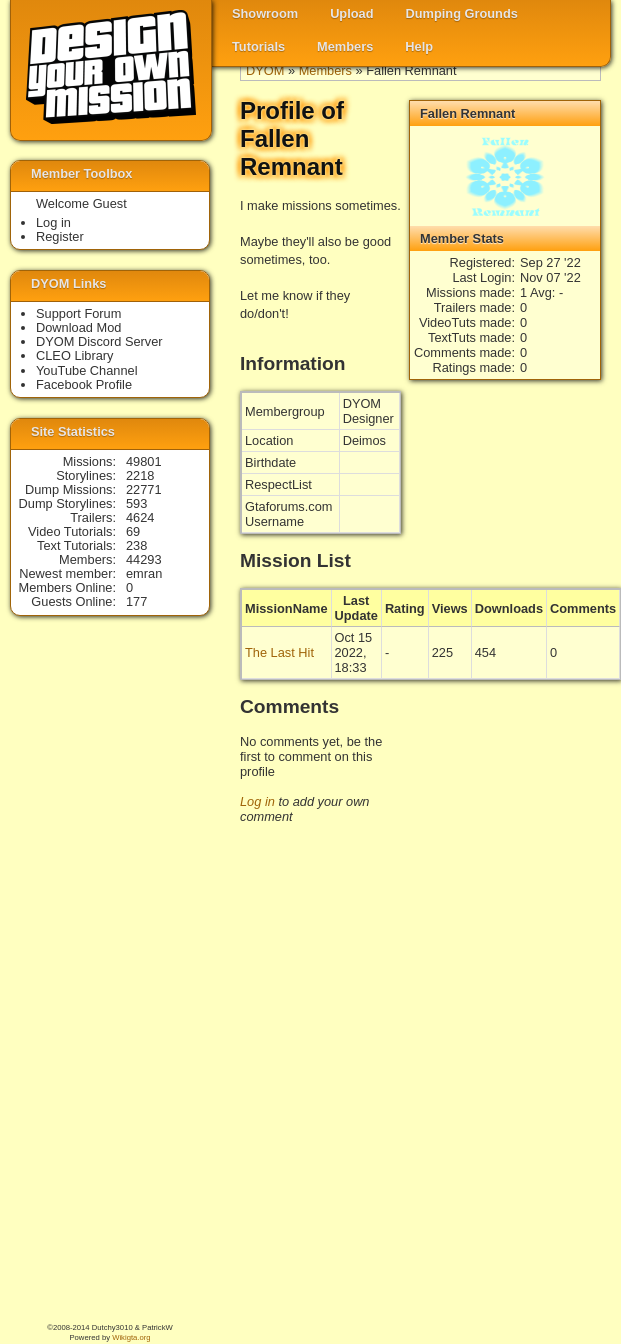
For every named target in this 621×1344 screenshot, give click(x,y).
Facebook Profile (84, 384)
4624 (140, 517)
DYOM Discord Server (99, 341)
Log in (257, 801)
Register (60, 236)
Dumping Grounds (462, 13)
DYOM (265, 70)
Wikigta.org (131, 1337)
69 (133, 531)
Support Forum (78, 313)
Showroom (265, 13)
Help (419, 46)
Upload (351, 13)
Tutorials (258, 46)
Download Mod (78, 327)
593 (136, 503)
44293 (144, 559)
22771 (144, 489)
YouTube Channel (87, 370)
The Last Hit (279, 652)
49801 (144, 461)
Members (345, 46)
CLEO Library (75, 355)
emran (144, 573)
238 (136, 545)
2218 (140, 475)
